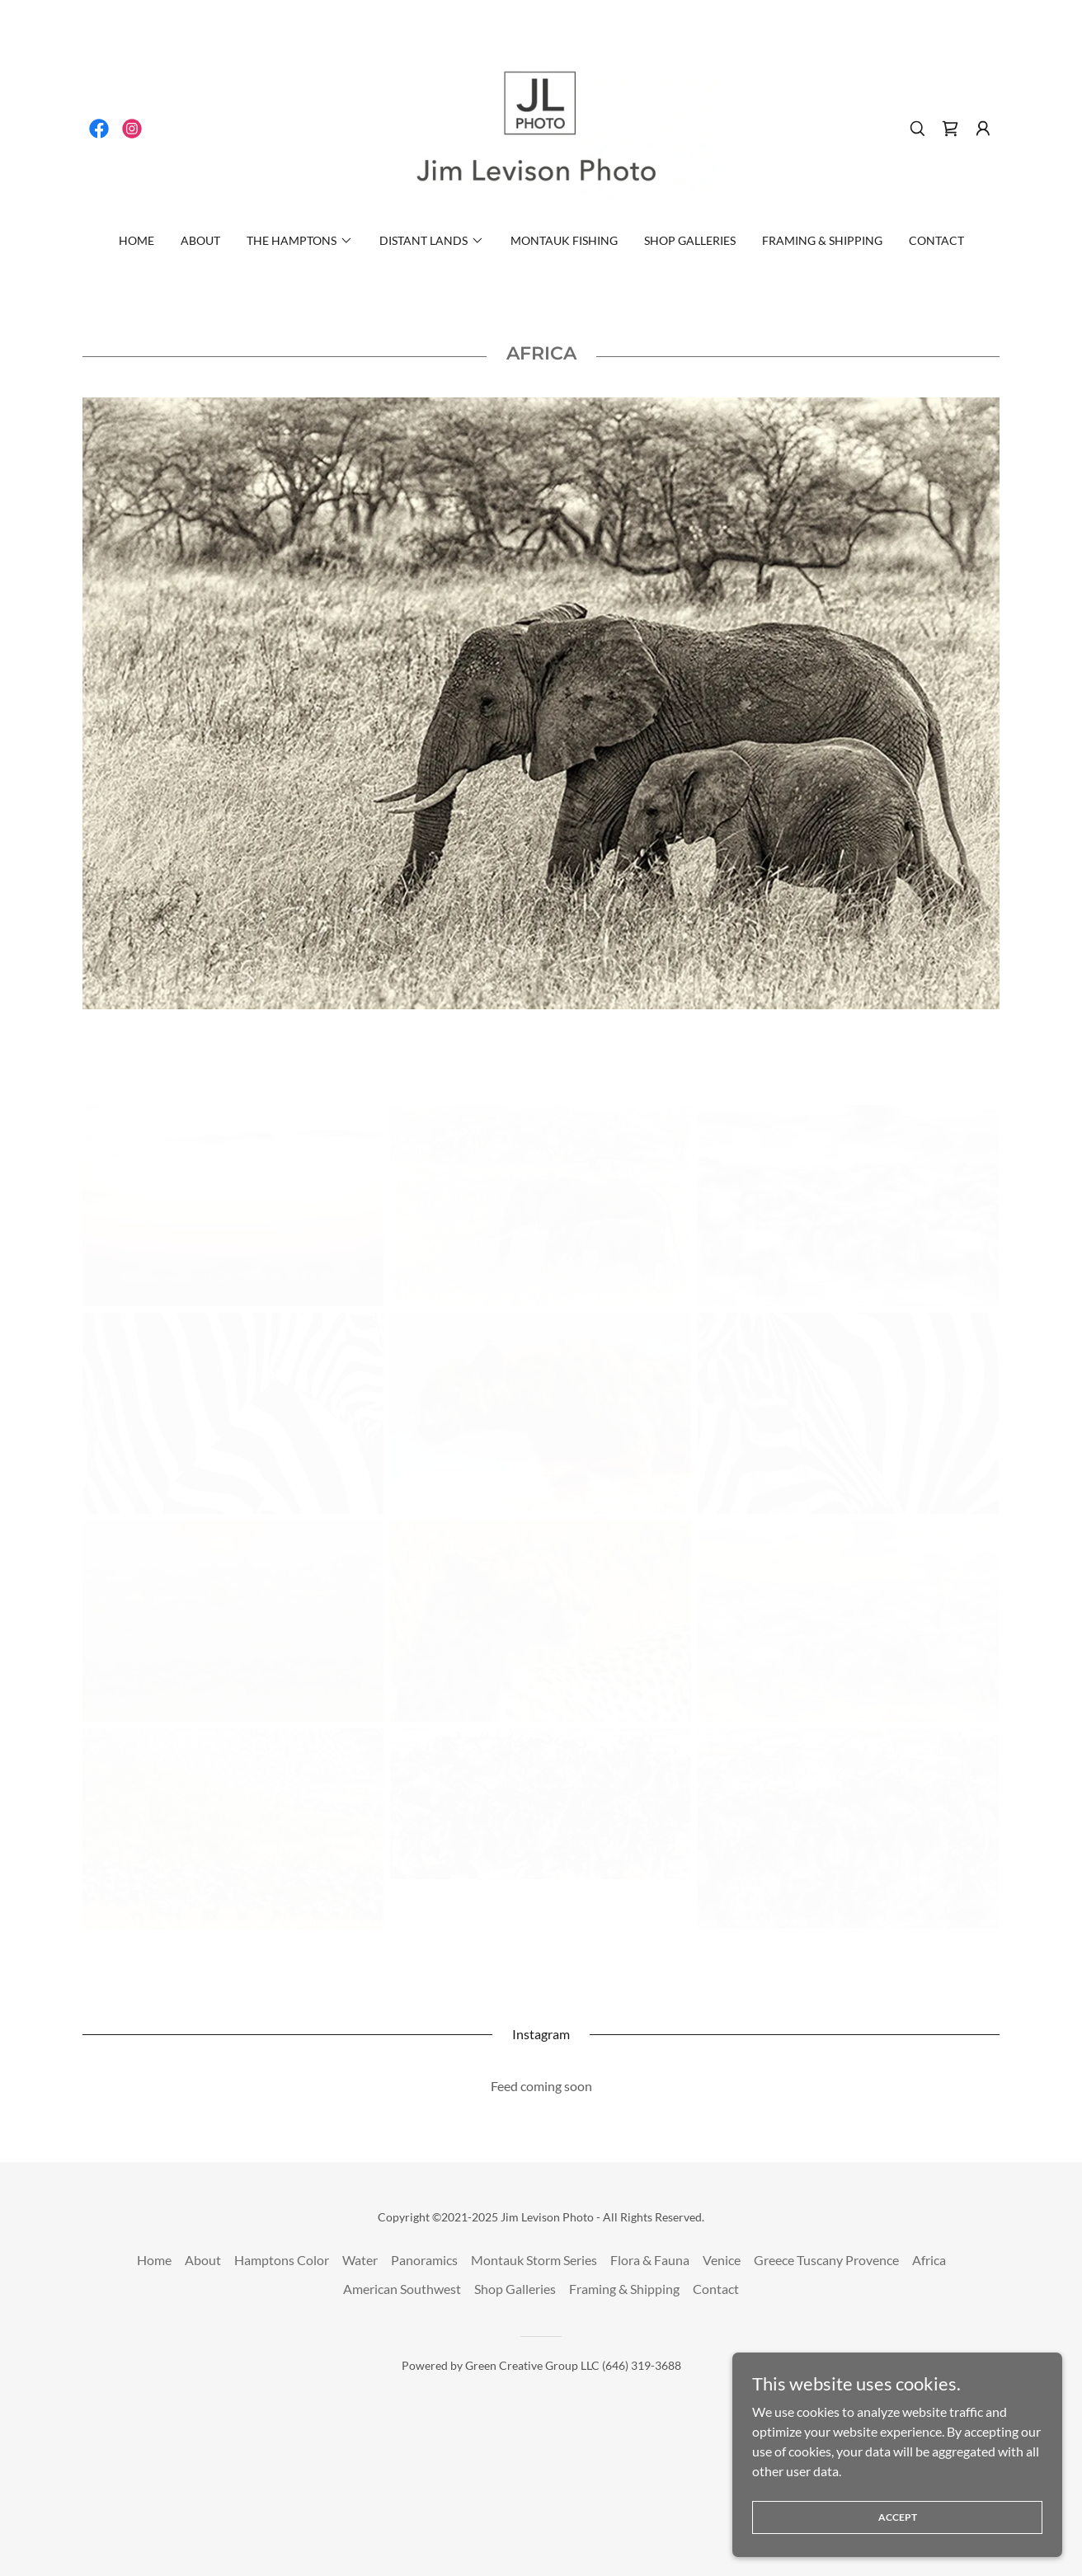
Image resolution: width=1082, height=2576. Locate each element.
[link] (98, 128)
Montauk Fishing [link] (564, 240)
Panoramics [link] (424, 2260)
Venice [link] (722, 2260)
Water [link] (360, 2260)
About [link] (200, 240)
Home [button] (154, 2260)
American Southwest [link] (402, 2288)
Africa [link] (929, 2260)
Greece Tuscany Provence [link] (826, 2260)
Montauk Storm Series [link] (534, 2260)
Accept (897, 2517)
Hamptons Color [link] (281, 2260)
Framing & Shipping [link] (822, 240)
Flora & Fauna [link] (649, 2260)
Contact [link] (936, 240)
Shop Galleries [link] (690, 240)
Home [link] (136, 240)
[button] (983, 128)
